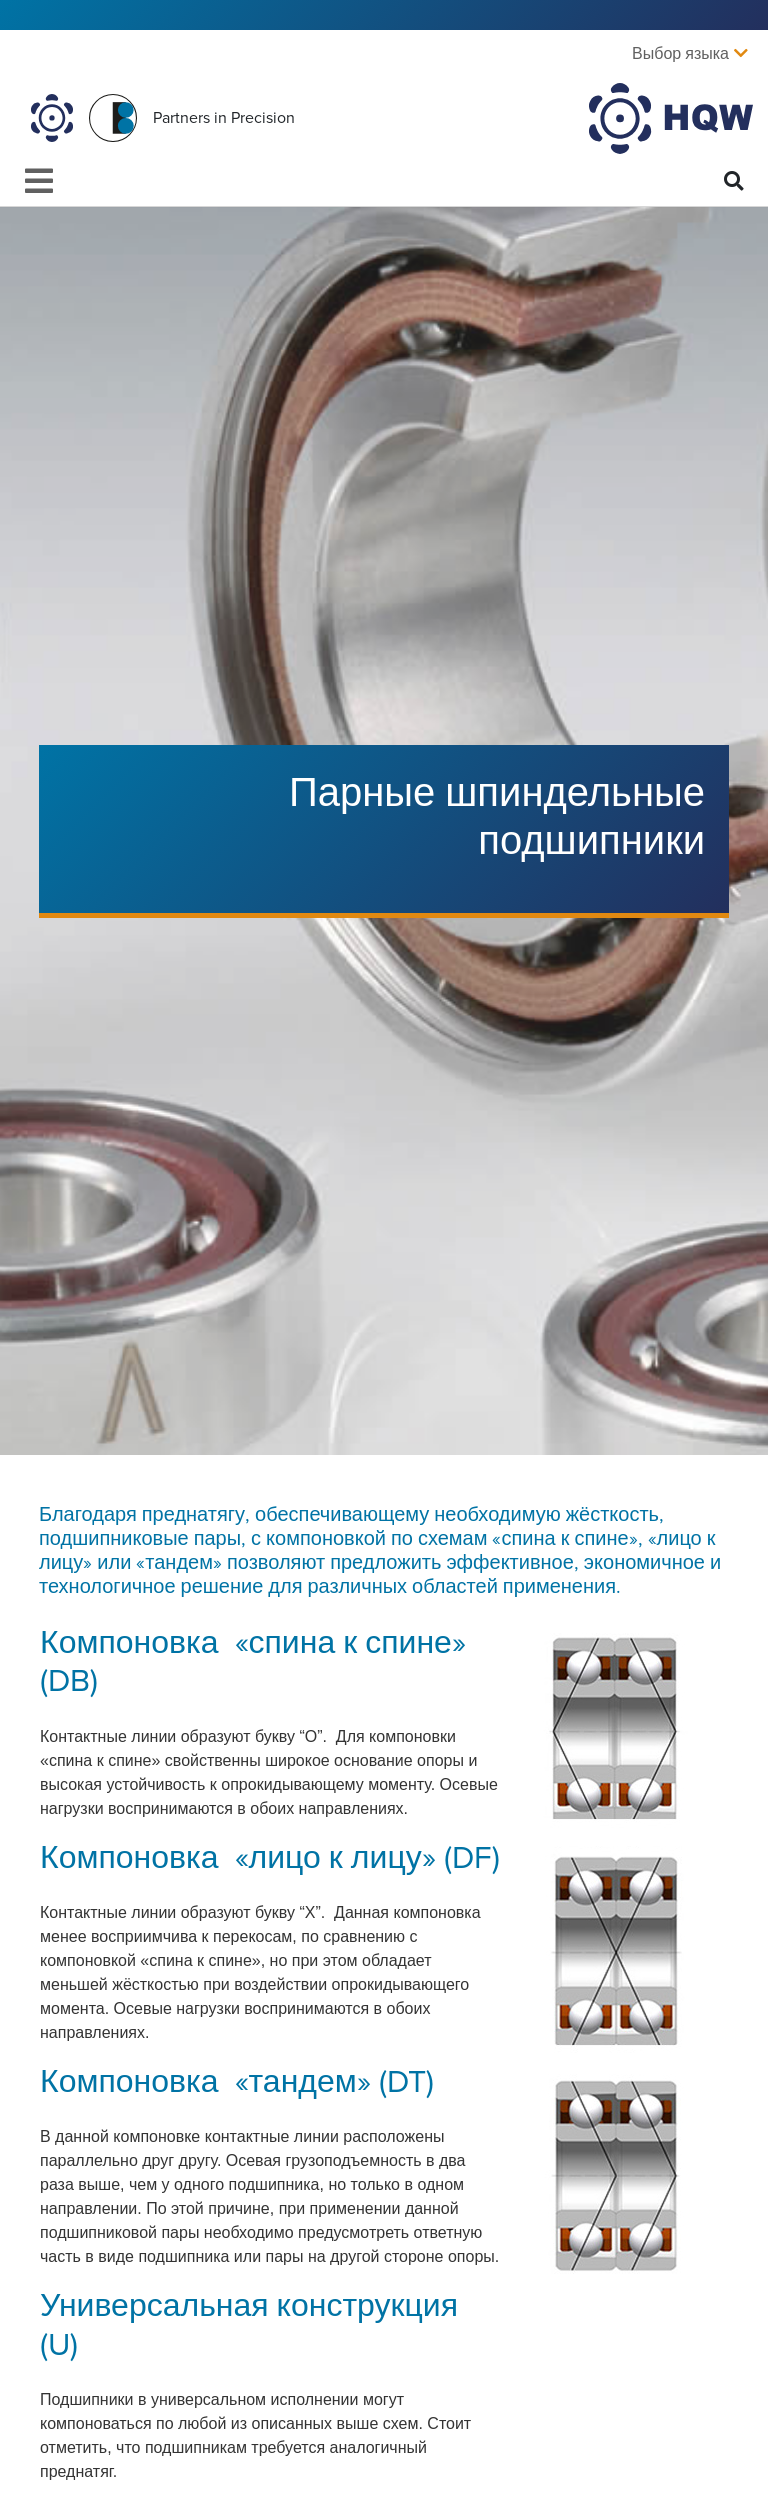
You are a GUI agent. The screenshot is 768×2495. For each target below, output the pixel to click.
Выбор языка (680, 54)
